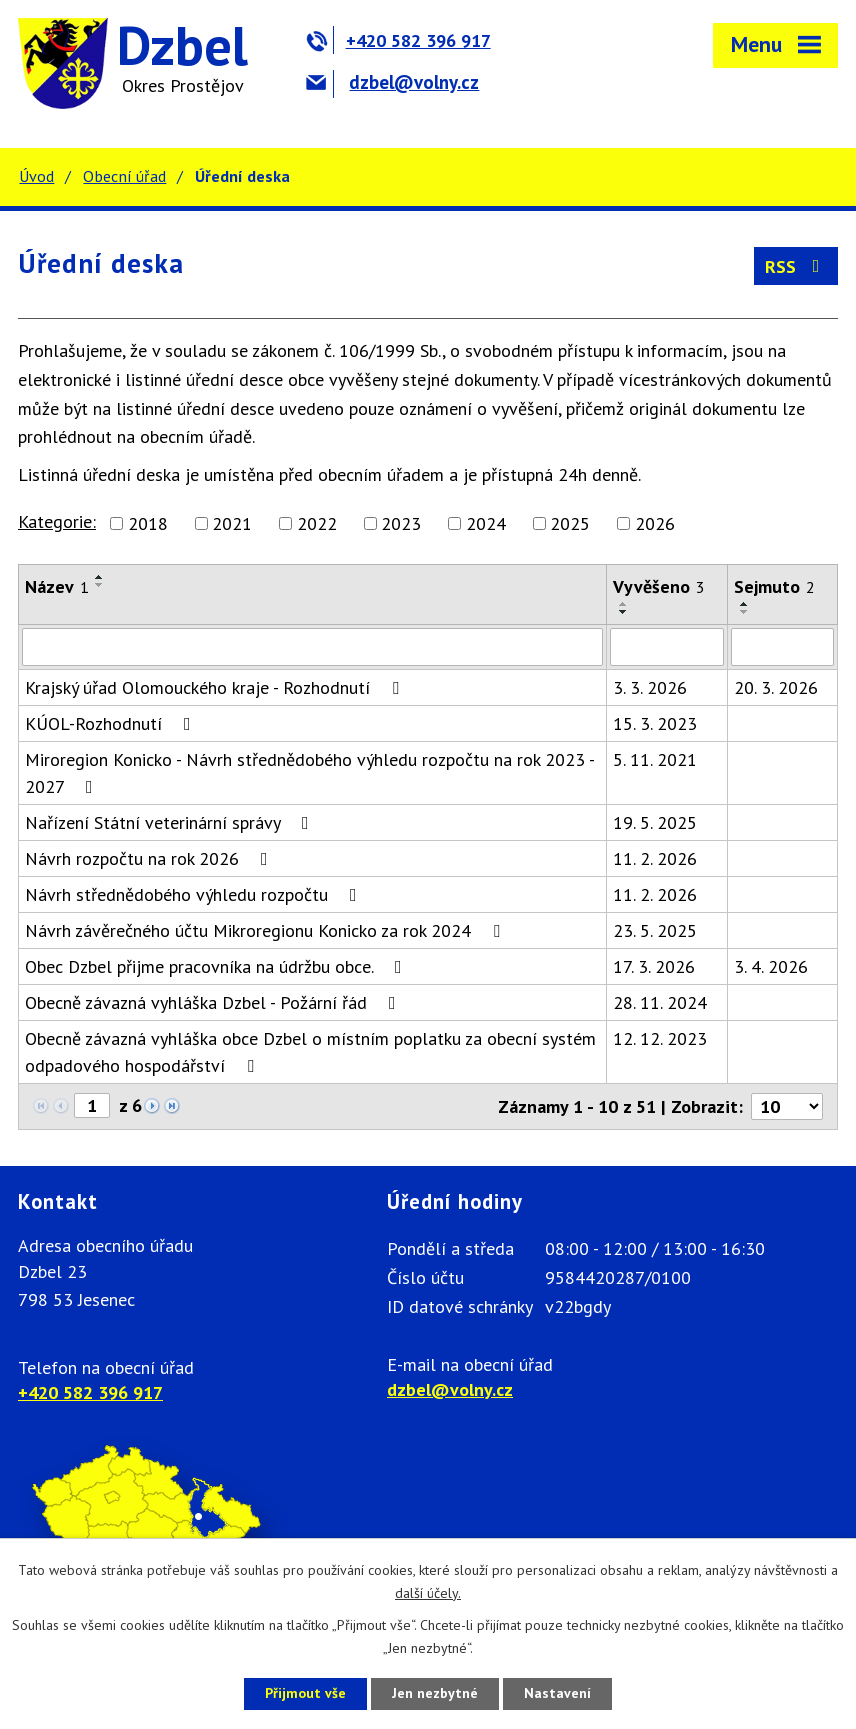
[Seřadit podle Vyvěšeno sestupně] (624, 612)
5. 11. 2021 (655, 759)
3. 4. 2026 (771, 966)
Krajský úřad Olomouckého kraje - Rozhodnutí (216, 687)
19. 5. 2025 (655, 822)
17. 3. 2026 (654, 966)
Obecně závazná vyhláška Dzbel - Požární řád (214, 1002)
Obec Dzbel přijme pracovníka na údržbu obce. (217, 966)
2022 (317, 523)
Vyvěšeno (659, 586)
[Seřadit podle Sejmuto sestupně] (745, 612)
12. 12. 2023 (660, 1038)
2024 (486, 523)
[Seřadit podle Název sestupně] (100, 585)
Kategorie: (57, 521)
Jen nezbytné (435, 1693)
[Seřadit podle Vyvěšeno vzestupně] (624, 604)
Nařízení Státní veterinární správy (171, 822)
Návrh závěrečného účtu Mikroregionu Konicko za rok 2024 (266, 930)
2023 (401, 523)
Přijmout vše (305, 1693)
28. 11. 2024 (660, 1002)
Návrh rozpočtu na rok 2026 (150, 858)
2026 (655, 523)
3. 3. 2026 (650, 687)
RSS (796, 266)
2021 (232, 523)
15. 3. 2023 (655, 723)
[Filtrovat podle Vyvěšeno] (667, 647)
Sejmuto (774, 586)
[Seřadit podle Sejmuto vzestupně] (745, 604)
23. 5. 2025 (655, 930)
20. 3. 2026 (776, 687)
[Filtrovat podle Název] (312, 647)
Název (57, 586)
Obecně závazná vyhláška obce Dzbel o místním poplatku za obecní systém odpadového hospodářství (310, 1052)
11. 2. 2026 (655, 858)
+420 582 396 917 (398, 40)
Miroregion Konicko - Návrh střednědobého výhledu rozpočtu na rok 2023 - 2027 (309, 773)
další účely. (428, 1593)
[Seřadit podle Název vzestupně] (100, 577)
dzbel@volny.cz (392, 82)
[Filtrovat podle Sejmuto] (782, 647)
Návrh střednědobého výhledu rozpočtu (195, 894)
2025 (570, 523)
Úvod (36, 176)
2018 (148, 523)
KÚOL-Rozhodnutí (112, 723)
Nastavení (557, 1693)
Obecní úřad (124, 176)
